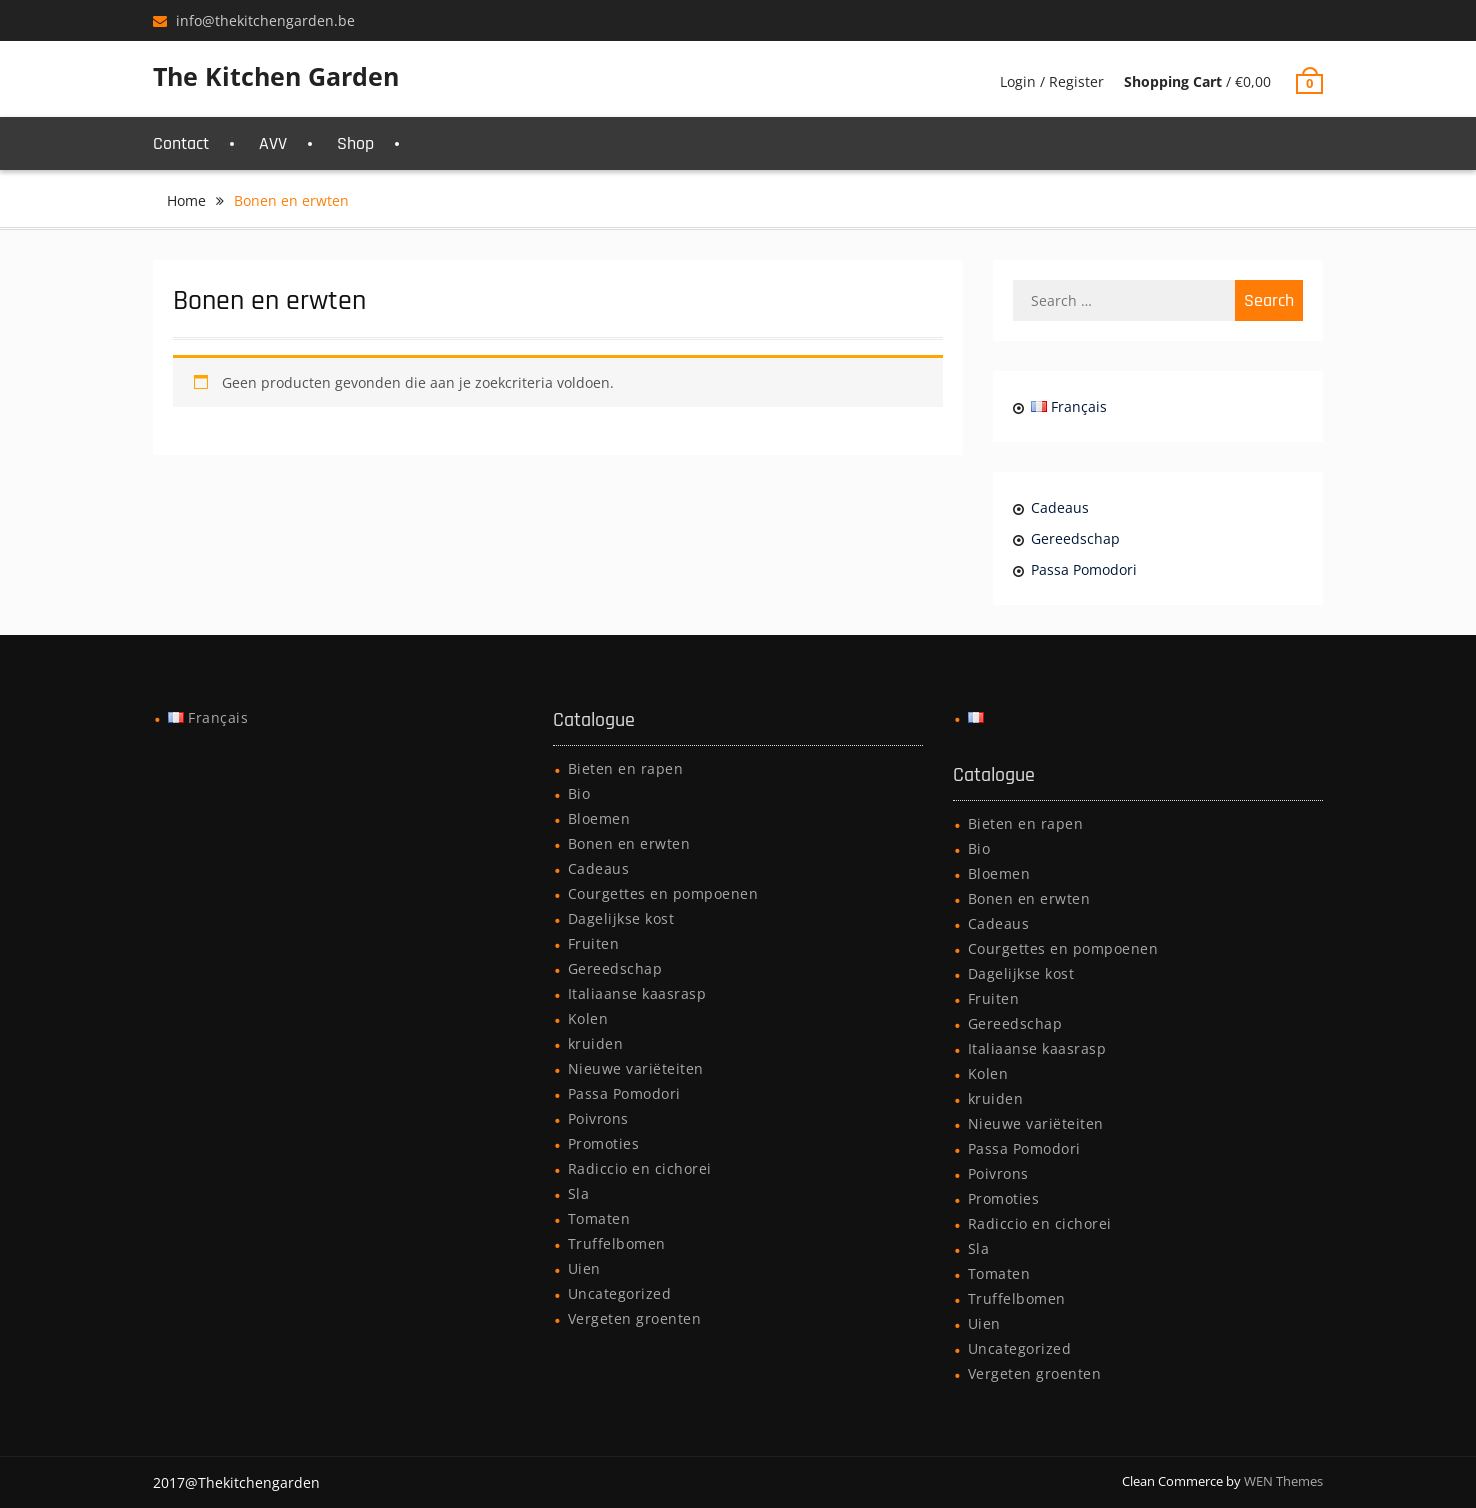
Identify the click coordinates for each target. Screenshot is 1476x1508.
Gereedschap (1075, 538)
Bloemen (599, 818)
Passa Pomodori (1084, 569)
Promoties (604, 1143)
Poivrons (598, 1118)
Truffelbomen (617, 1243)
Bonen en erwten (629, 843)
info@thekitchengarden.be (265, 20)
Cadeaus (1060, 507)
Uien (584, 1268)
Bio (579, 793)
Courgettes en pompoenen (663, 893)
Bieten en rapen (626, 768)
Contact (181, 143)
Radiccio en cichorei (640, 1168)
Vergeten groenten (635, 1318)
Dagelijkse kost (621, 918)
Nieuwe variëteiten (636, 1068)
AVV (273, 143)
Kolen (588, 1018)
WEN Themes (1283, 1481)
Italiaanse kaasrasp (637, 993)
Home (186, 200)
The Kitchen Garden (276, 76)
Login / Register (1052, 81)
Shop (355, 143)
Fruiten (594, 943)
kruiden (596, 1043)
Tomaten (599, 1218)
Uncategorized (620, 1293)
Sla (579, 1193)
